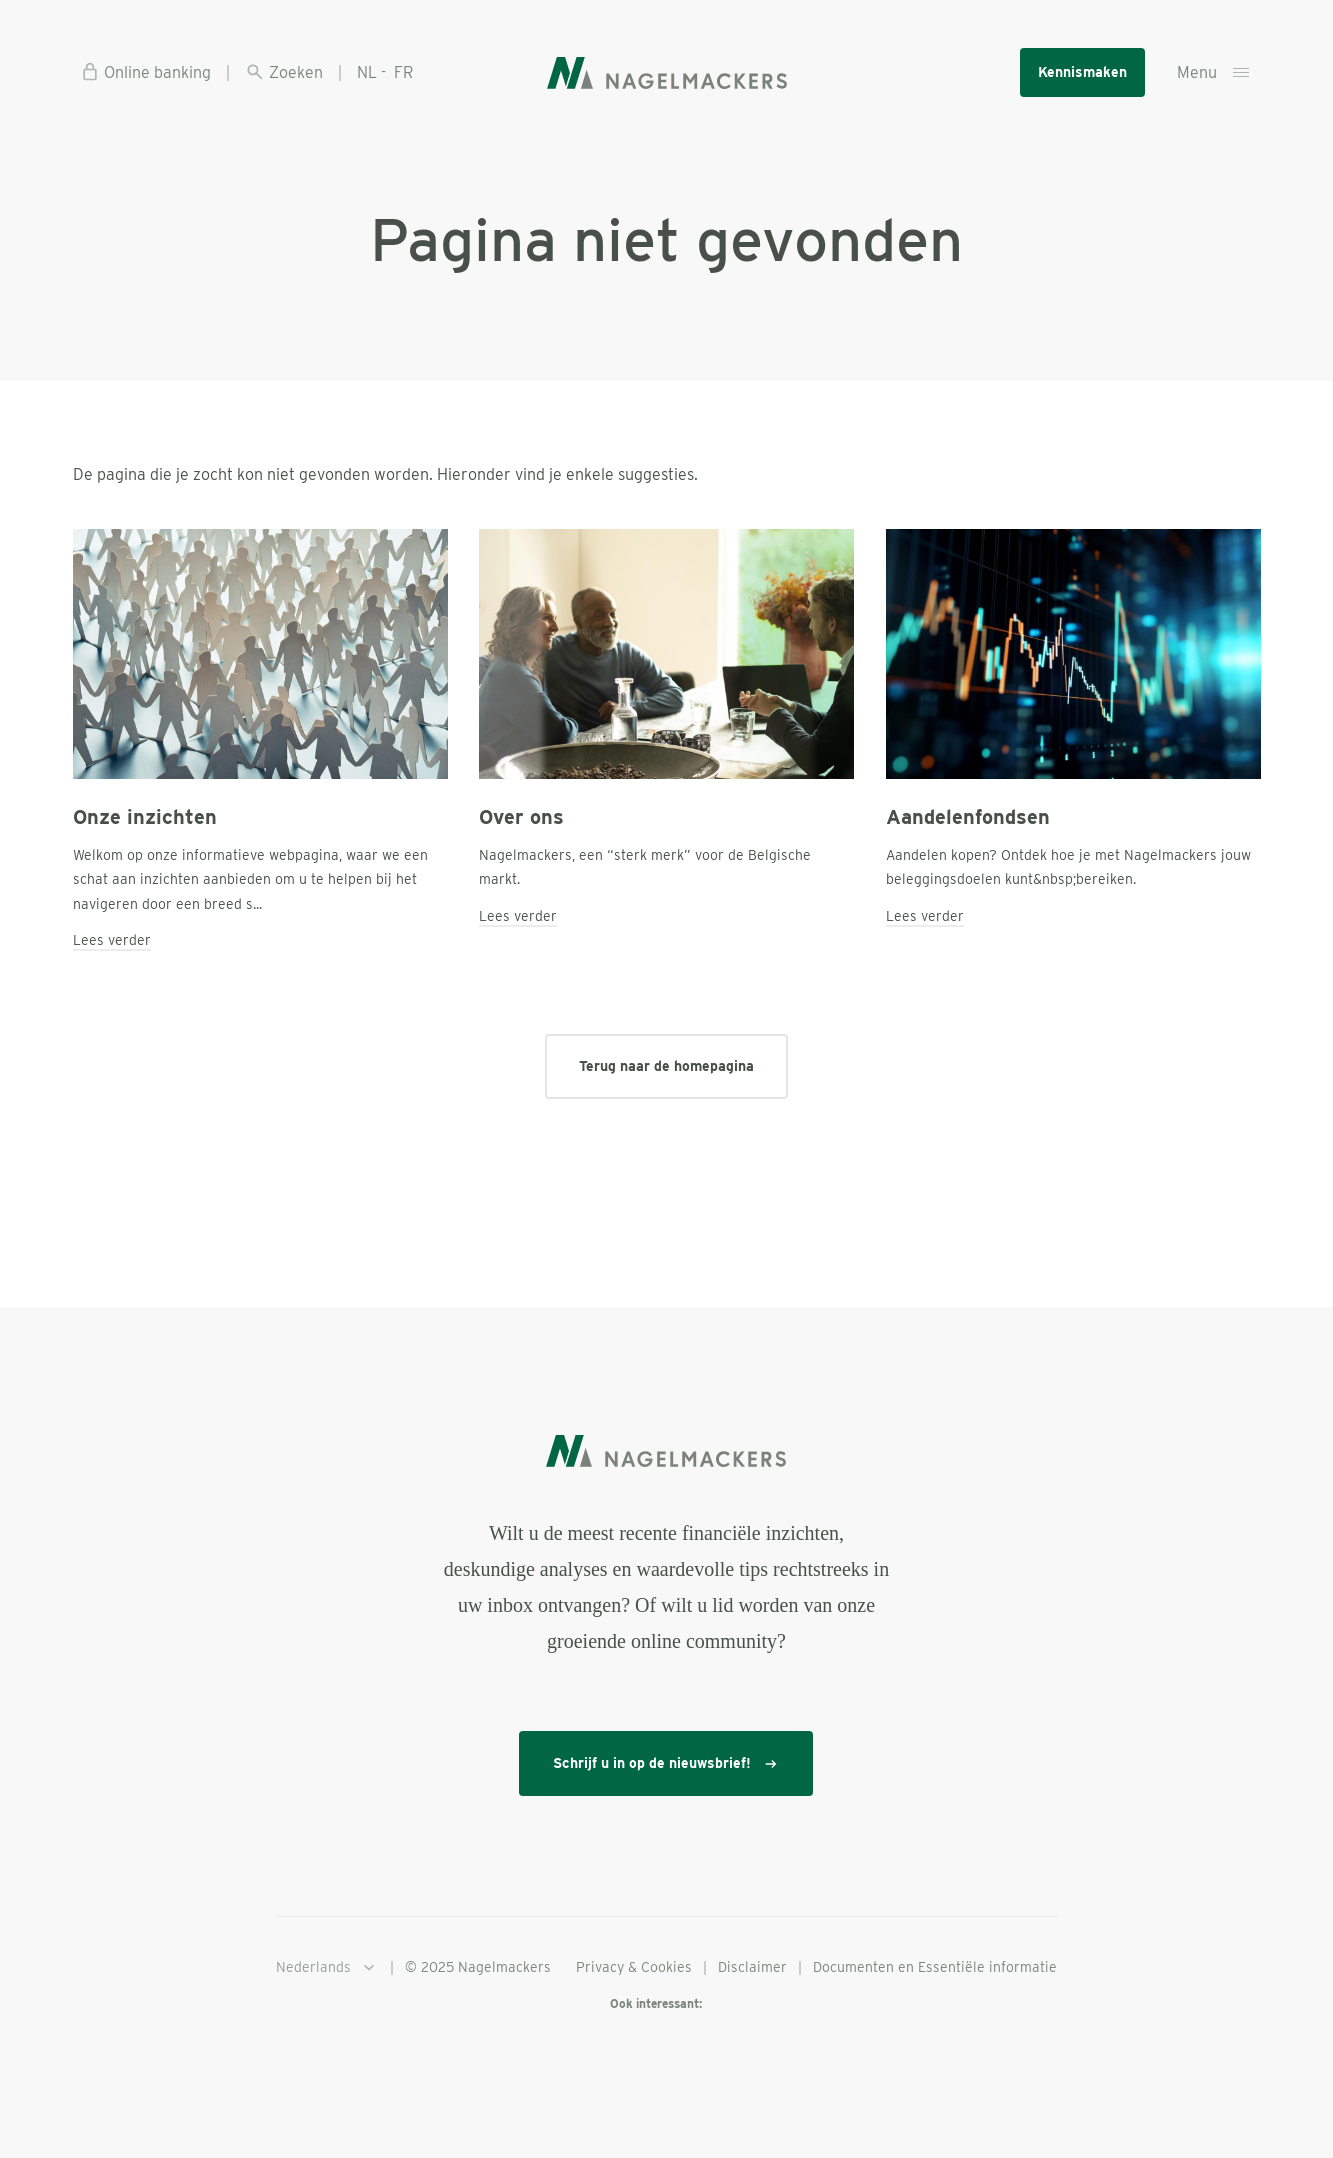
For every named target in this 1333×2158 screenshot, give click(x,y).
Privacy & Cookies (634, 1967)
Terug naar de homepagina (666, 1066)
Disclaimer (752, 1967)
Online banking (145, 72)
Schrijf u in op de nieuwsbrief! (666, 1763)
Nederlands (327, 1968)
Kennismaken (1082, 72)
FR (403, 72)
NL (367, 72)
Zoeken (284, 72)
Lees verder (112, 940)
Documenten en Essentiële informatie (935, 1967)
